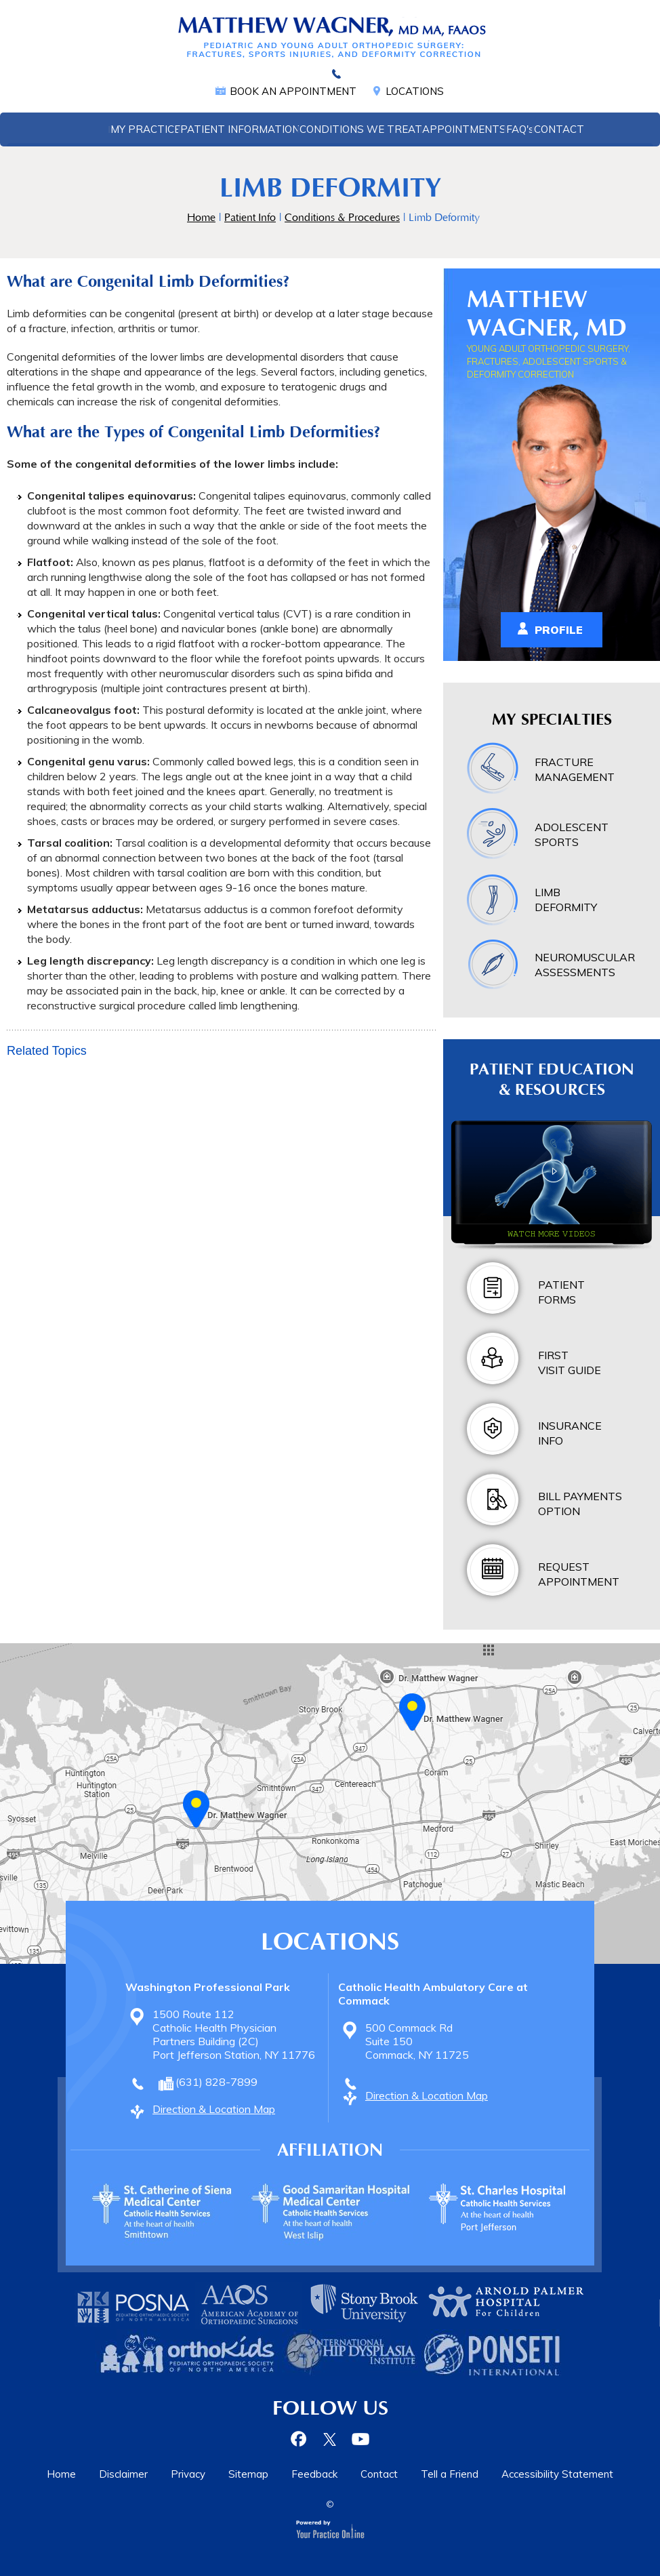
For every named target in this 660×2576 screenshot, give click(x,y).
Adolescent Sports (572, 834)
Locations (415, 91)
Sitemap (248, 2474)
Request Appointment (578, 1574)
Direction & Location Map (213, 2109)
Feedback (314, 2474)
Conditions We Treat (361, 129)
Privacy (188, 2474)
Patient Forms (561, 1292)
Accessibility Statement (557, 2474)
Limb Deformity (566, 899)
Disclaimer (123, 2474)
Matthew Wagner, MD (547, 313)
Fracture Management (575, 769)
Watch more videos (552, 1233)
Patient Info (250, 218)
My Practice (145, 129)
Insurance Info (570, 1433)
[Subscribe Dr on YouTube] (359, 2439)
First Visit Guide (569, 1362)
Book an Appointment (293, 91)
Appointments (464, 129)
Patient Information (240, 129)
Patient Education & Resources (552, 1079)
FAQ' (520, 129)
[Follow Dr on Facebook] (300, 2439)
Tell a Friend (449, 2474)
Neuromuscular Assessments (585, 964)
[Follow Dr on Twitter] (330, 2439)
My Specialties (552, 719)
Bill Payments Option (580, 1503)
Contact (559, 129)
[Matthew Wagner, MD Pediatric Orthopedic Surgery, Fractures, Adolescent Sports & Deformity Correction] (330, 37)
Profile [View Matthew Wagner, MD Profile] (559, 630)
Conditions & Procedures (342, 218)
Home (93, 129)
